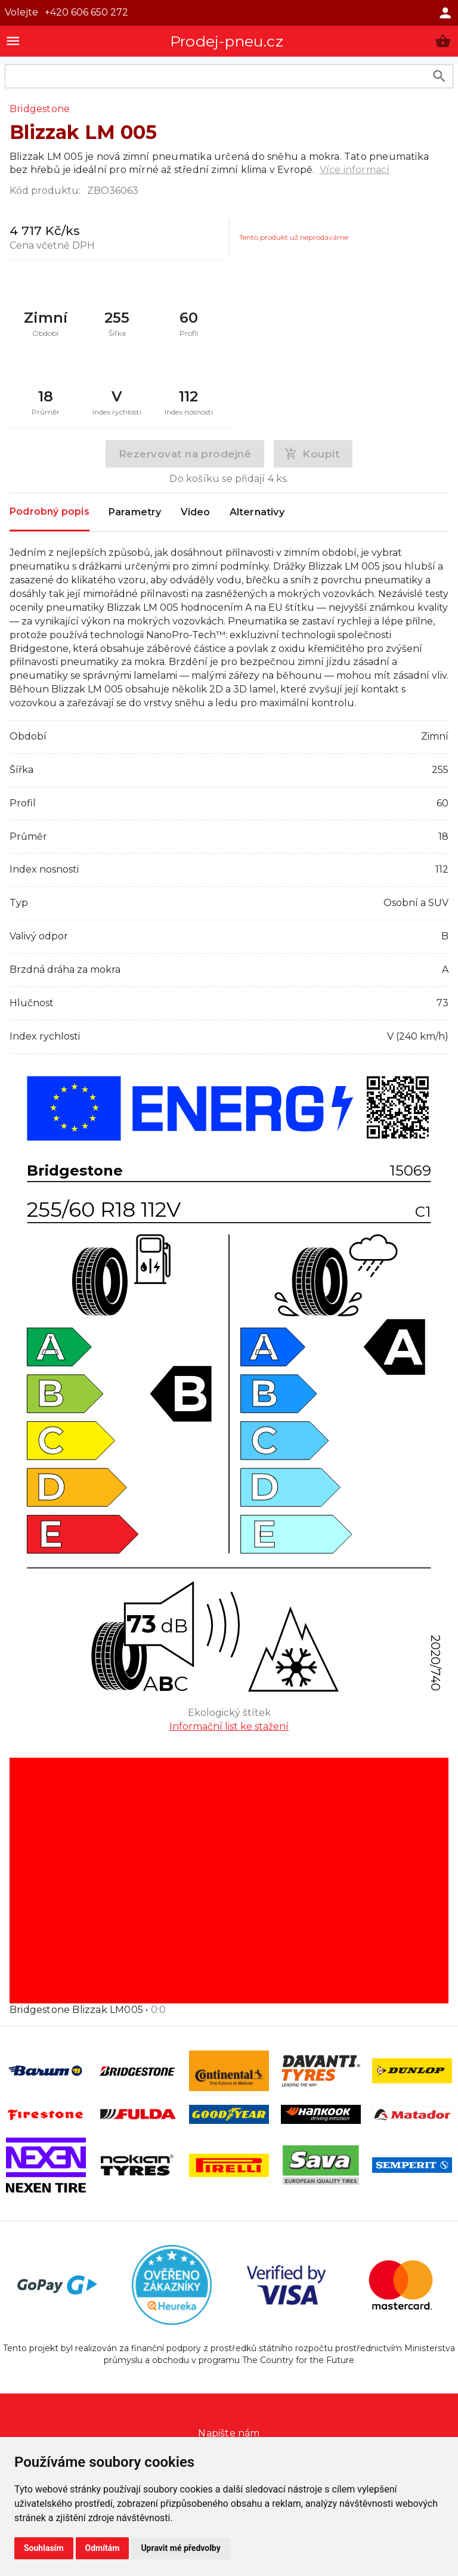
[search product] (439, 76)
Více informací (355, 169)
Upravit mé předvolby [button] (180, 2548)
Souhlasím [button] (44, 2548)
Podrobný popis (49, 511)
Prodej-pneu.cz (226, 41)
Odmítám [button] (102, 2548)
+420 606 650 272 (86, 12)
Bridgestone (40, 109)
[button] (443, 41)
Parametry (135, 512)
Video (196, 512)
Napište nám (228, 2433)
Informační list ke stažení (229, 1726)
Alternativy (257, 512)
